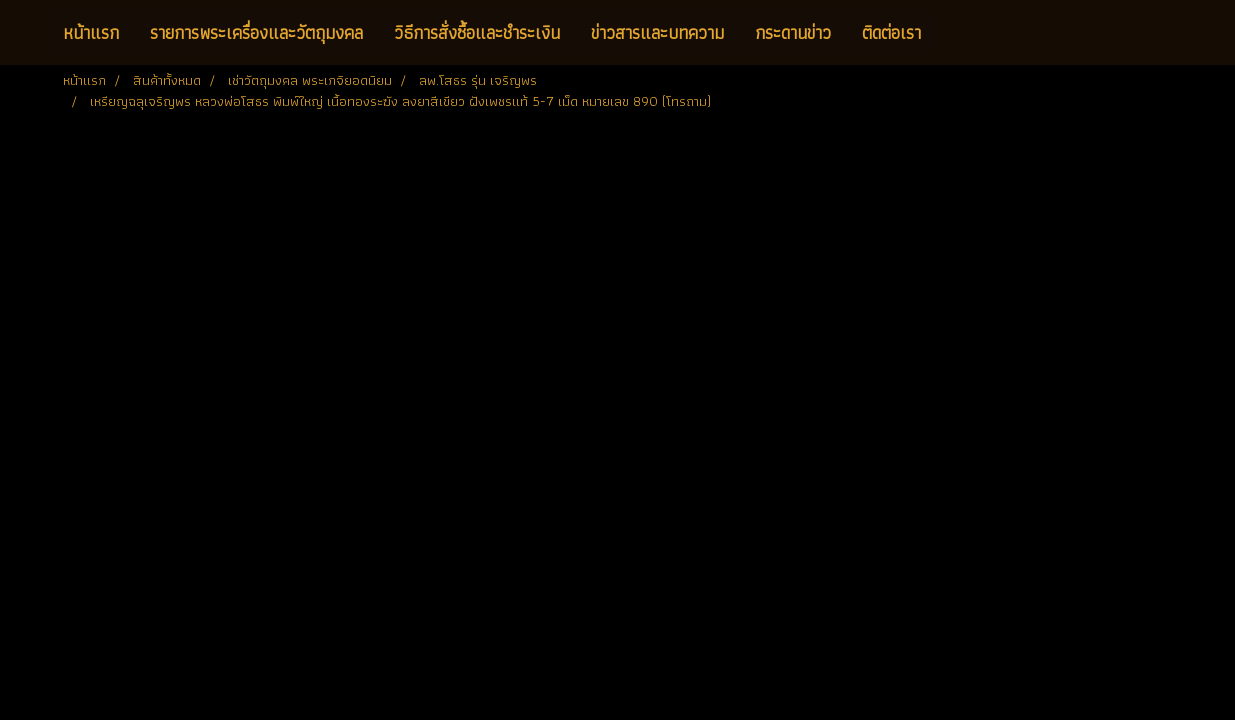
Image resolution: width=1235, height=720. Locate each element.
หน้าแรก (91, 32)
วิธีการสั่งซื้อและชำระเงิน (477, 32)
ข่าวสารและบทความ (657, 32)
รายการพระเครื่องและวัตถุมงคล (256, 32)
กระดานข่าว (793, 32)
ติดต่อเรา (891, 32)
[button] (954, 33)
